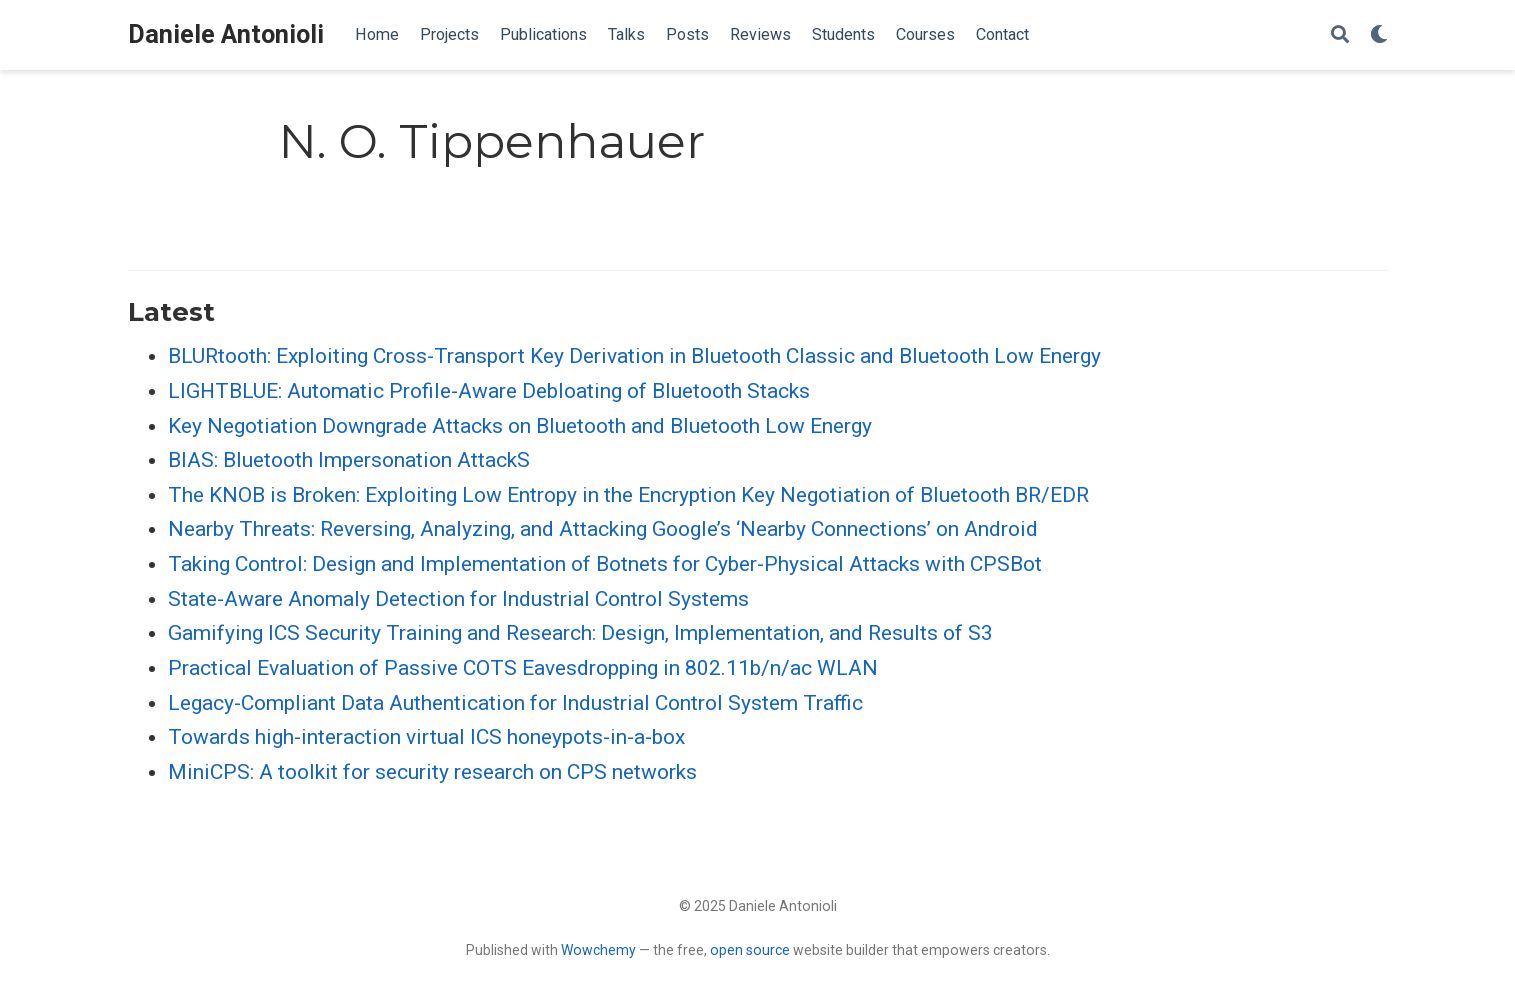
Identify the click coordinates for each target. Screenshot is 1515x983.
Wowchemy (598, 950)
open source (750, 950)
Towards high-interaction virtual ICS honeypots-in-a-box (426, 737)
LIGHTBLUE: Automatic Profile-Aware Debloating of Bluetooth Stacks (489, 391)
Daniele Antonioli (226, 34)
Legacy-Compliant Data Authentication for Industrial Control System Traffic (515, 703)
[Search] (1340, 35)
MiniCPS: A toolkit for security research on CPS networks (432, 772)
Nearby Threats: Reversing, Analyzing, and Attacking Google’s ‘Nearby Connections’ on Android (603, 529)
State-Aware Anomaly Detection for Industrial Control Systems (458, 599)
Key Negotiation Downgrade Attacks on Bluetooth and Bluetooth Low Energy (520, 426)
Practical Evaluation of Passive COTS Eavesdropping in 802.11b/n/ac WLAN (523, 668)
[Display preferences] (1379, 35)
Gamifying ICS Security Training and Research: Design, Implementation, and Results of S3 (580, 633)
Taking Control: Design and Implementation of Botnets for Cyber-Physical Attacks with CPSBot (605, 564)
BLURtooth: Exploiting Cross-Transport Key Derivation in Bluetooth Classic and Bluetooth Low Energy (634, 356)
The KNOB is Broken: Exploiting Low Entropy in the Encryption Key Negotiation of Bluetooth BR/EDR (628, 495)
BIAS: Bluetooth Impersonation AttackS (349, 460)
